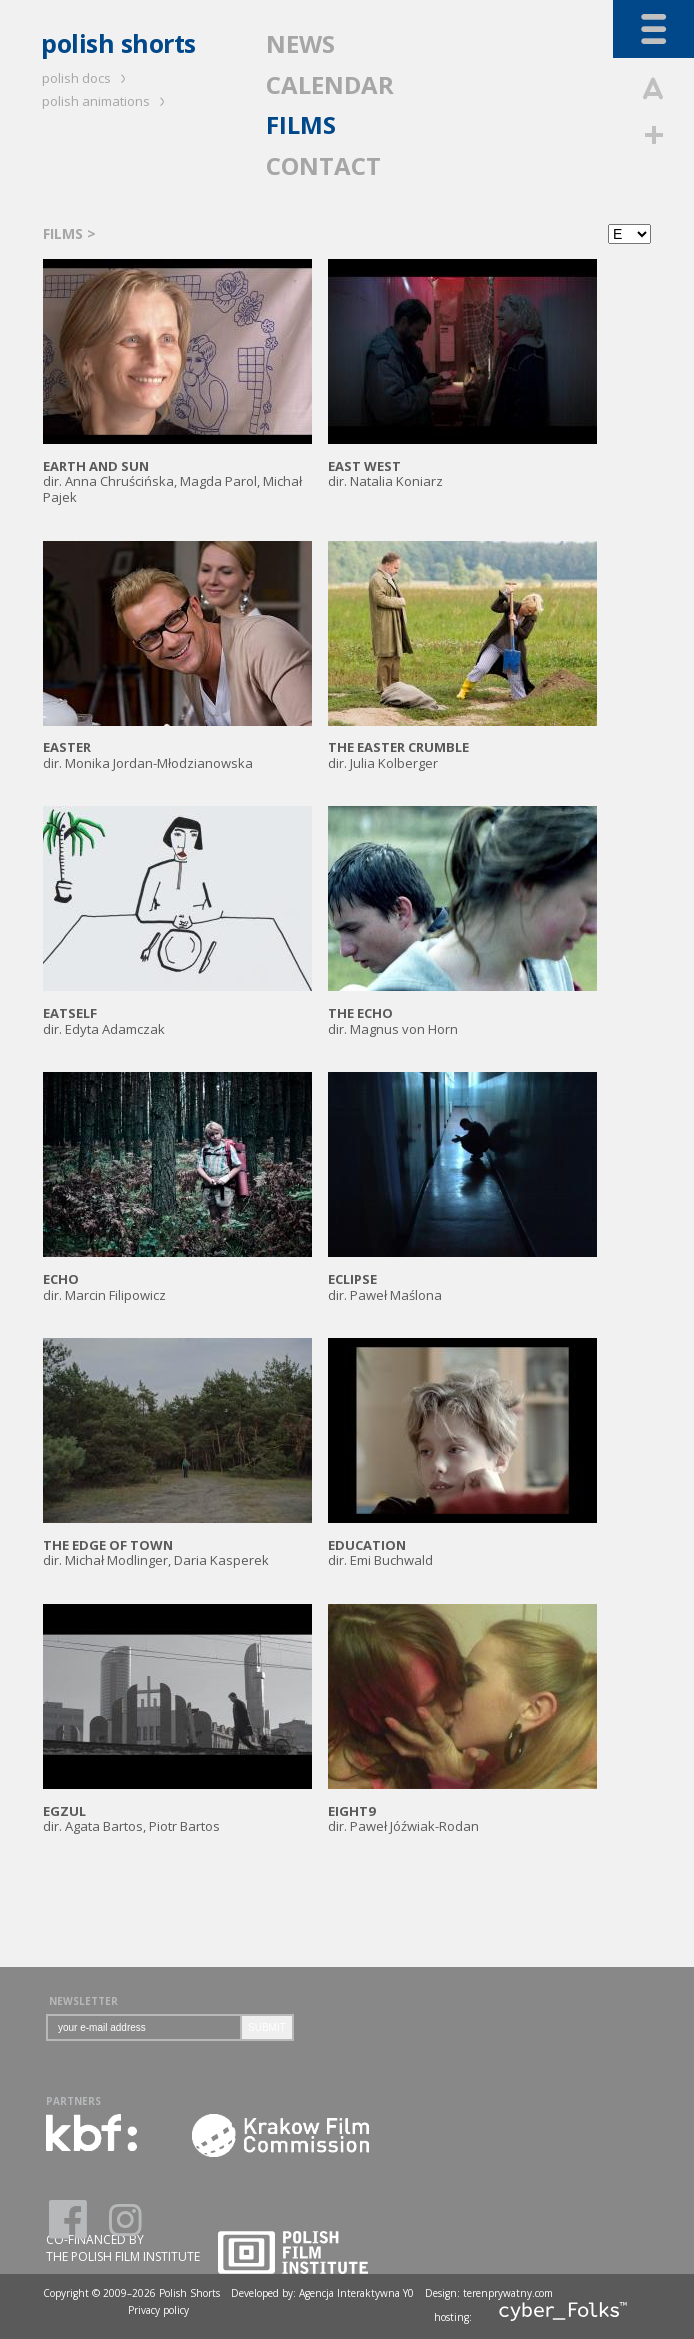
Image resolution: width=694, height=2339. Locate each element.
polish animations (106, 101)
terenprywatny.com (508, 2293)
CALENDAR (330, 84)
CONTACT (323, 165)
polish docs (87, 78)
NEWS (300, 43)
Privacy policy (158, 2310)
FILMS (301, 124)
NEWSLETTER (83, 2001)
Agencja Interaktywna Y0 (356, 2293)
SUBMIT (267, 2027)
